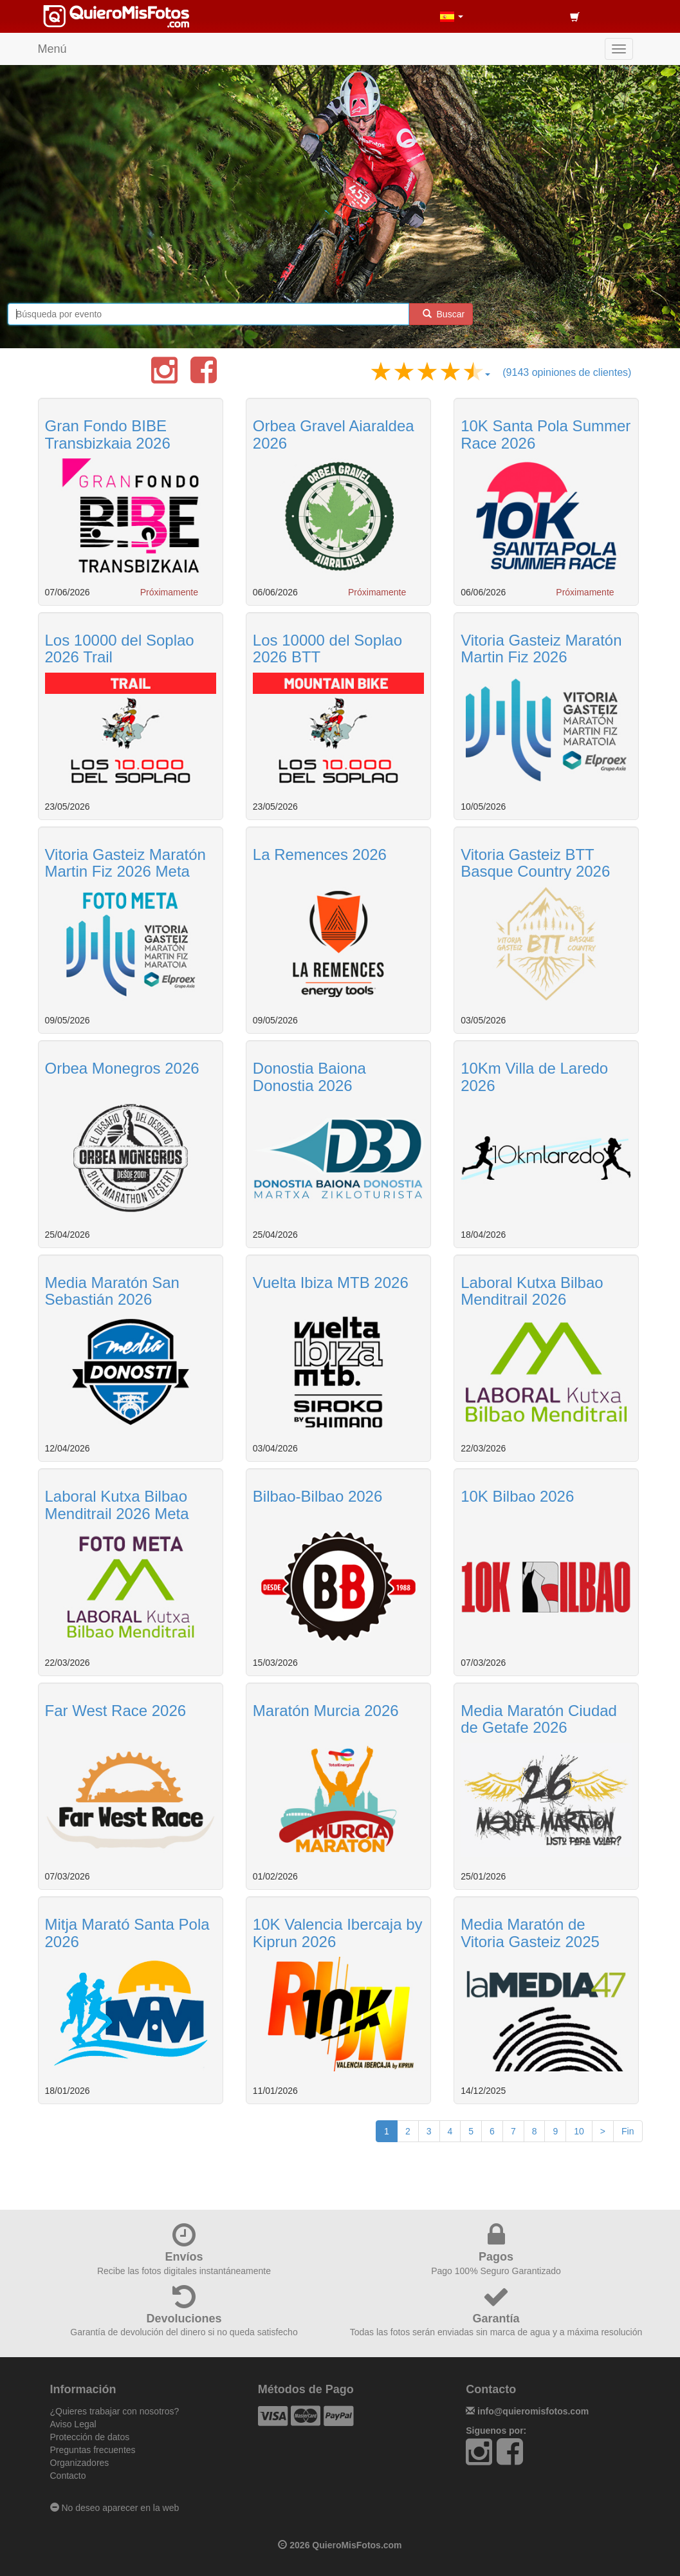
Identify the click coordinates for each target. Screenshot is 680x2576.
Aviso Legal (73, 2424)
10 (579, 2131)
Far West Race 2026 (116, 1710)
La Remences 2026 (320, 854)
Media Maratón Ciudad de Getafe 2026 (539, 1719)
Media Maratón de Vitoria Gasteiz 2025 (530, 1933)
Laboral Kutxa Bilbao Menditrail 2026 (532, 1291)
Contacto (68, 2475)
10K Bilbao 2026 (517, 1496)
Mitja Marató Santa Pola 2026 (127, 1933)
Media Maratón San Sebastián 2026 (112, 1291)
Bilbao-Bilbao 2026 (317, 1496)
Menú (52, 48)
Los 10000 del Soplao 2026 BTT (327, 648)
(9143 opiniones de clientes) (566, 372)
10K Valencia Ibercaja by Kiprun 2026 (338, 1933)
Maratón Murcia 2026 (326, 1710)
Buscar (441, 314)
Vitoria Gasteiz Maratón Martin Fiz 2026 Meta (125, 863)
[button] (451, 16)
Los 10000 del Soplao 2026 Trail (119, 648)
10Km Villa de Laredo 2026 (534, 1076)
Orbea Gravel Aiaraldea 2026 (333, 434)
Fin (627, 2131)
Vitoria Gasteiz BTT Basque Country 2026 (535, 863)
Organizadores (79, 2463)
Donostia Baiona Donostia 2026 (309, 1076)
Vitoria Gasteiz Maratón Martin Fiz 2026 (541, 648)
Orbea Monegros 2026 (122, 1068)
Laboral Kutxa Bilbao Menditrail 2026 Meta (117, 1505)
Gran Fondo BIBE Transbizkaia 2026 (107, 434)
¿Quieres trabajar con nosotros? (114, 2411)
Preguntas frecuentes (93, 2450)
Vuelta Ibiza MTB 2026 (331, 1282)
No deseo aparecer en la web (114, 2508)
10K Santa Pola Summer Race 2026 (545, 434)
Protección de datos (90, 2437)
